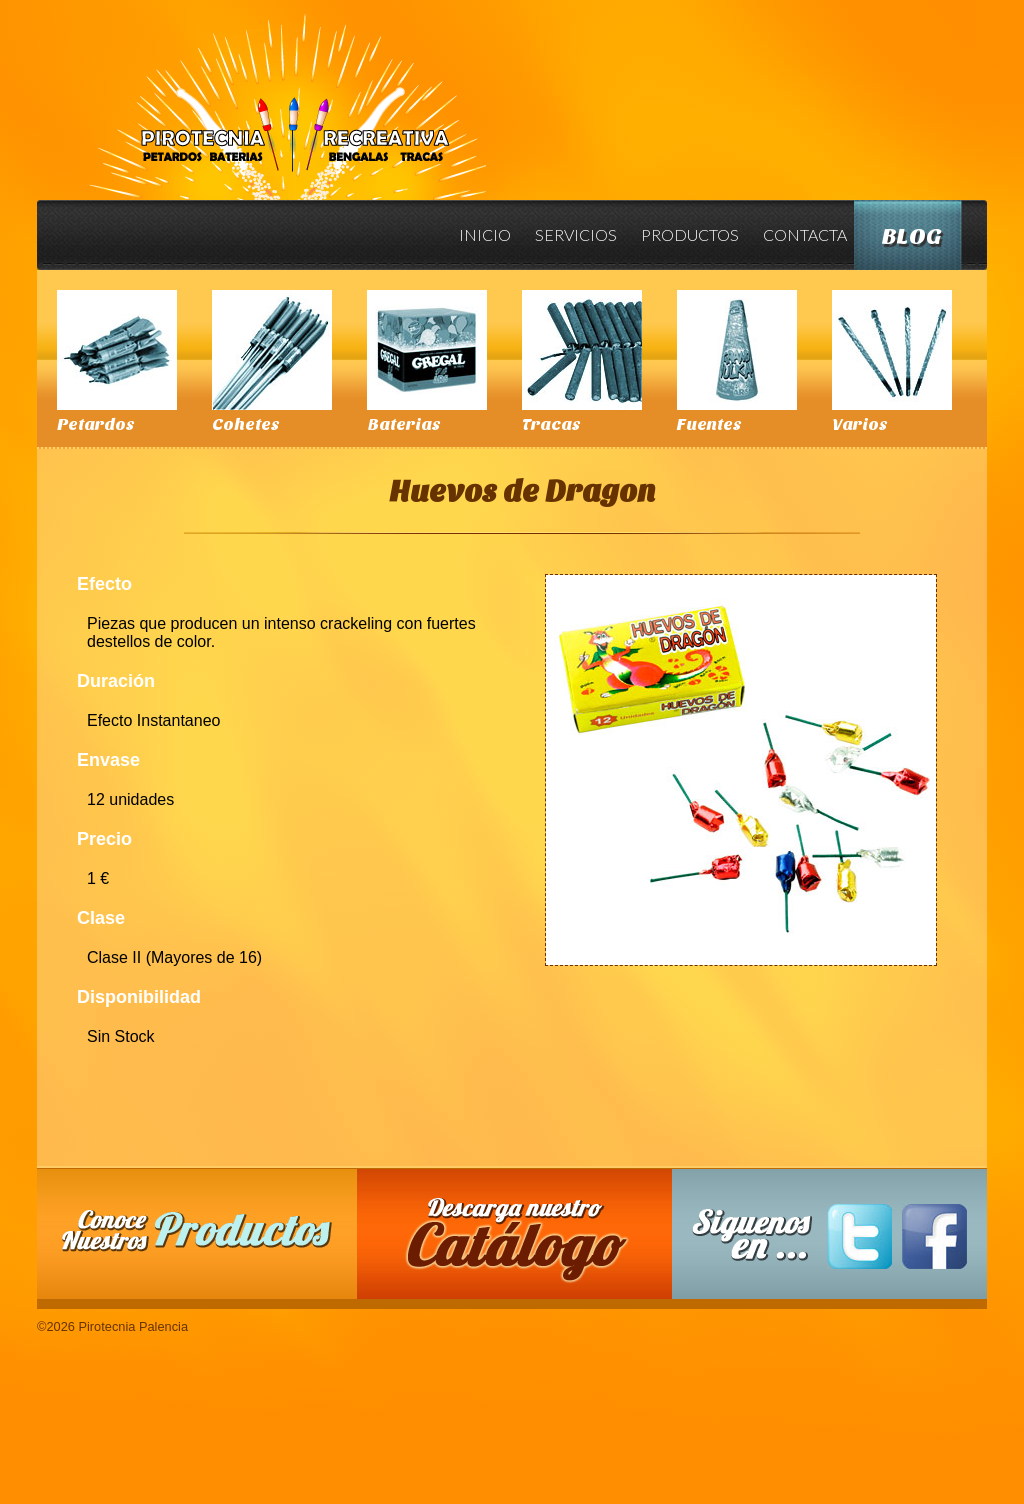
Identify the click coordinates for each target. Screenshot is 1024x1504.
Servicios (576, 234)
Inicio (485, 234)
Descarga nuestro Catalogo (525, 1244)
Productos (690, 234)
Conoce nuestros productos (197, 1230)
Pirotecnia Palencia (286, 93)
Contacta (805, 234)
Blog (912, 236)
